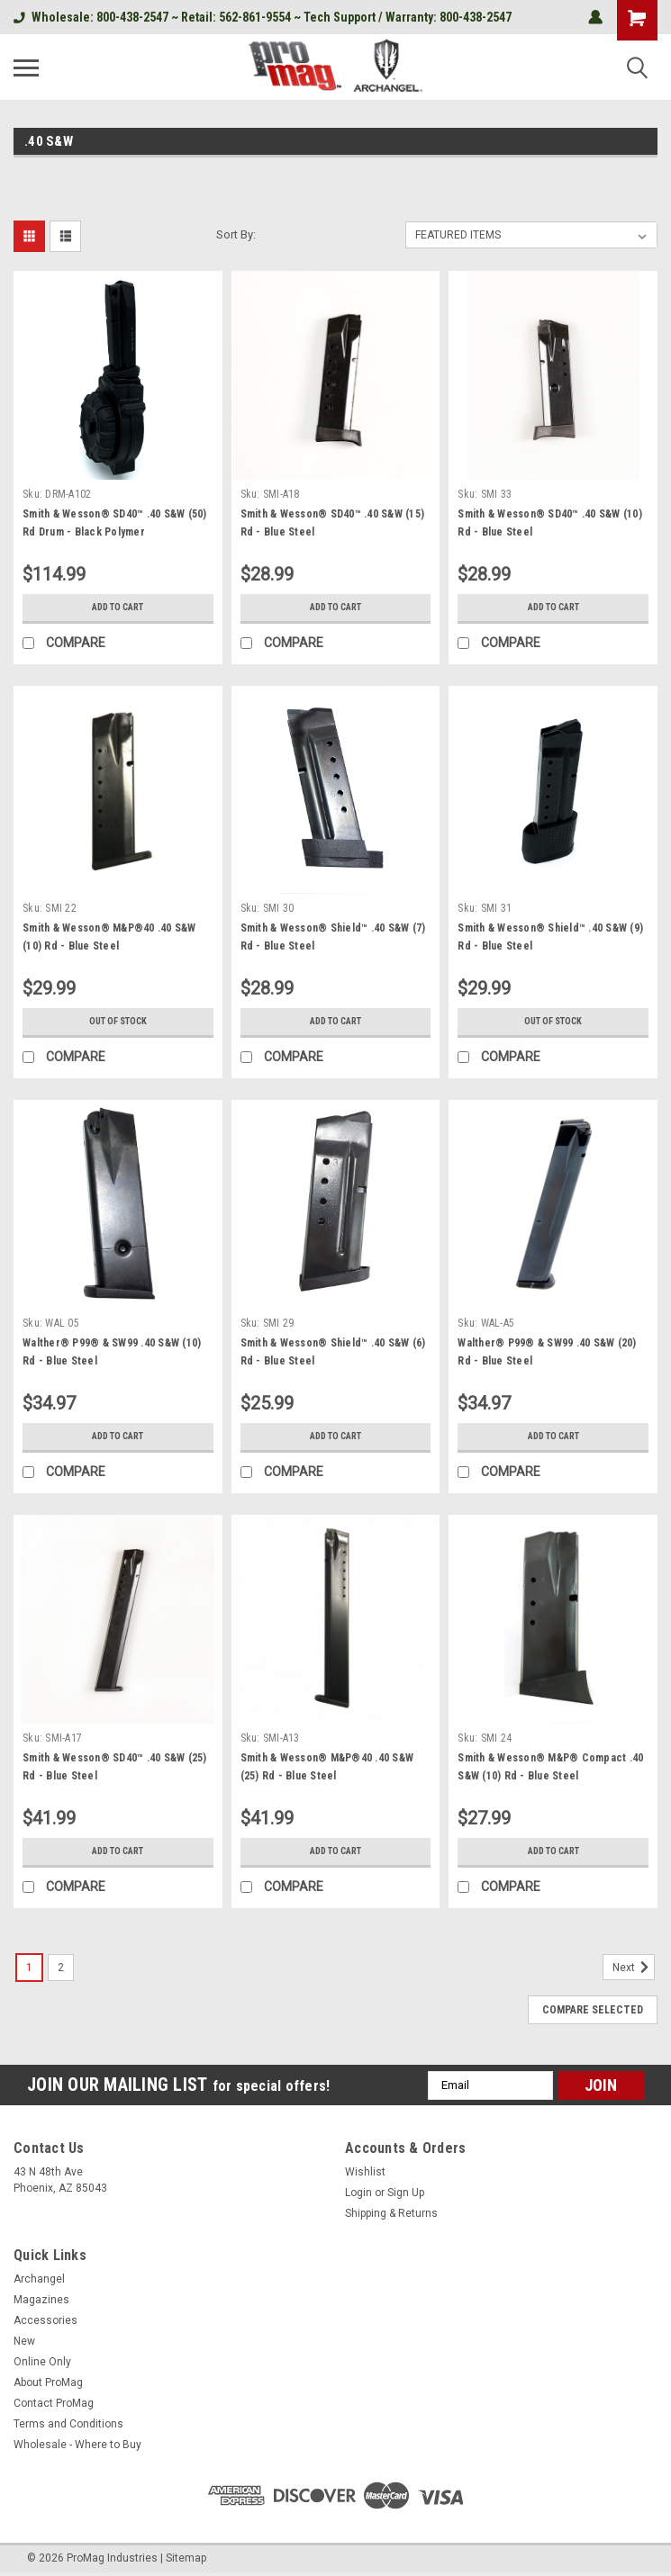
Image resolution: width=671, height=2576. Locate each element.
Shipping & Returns (391, 2213)
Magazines (41, 2299)
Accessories (45, 2320)
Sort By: (236, 234)
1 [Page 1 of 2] (29, 1967)
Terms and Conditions (68, 2424)
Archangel (39, 2279)
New (24, 2341)
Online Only (42, 2361)
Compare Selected (592, 2010)
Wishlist (365, 2172)
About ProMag (48, 2382)
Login (358, 2192)
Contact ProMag (54, 2403)
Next (633, 1968)
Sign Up (405, 2192)
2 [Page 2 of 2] (61, 1967)
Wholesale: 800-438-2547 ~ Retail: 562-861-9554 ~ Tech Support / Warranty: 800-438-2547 (263, 17)
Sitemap (186, 2558)
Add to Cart (117, 607)
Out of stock (117, 1021)
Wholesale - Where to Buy (77, 2444)
